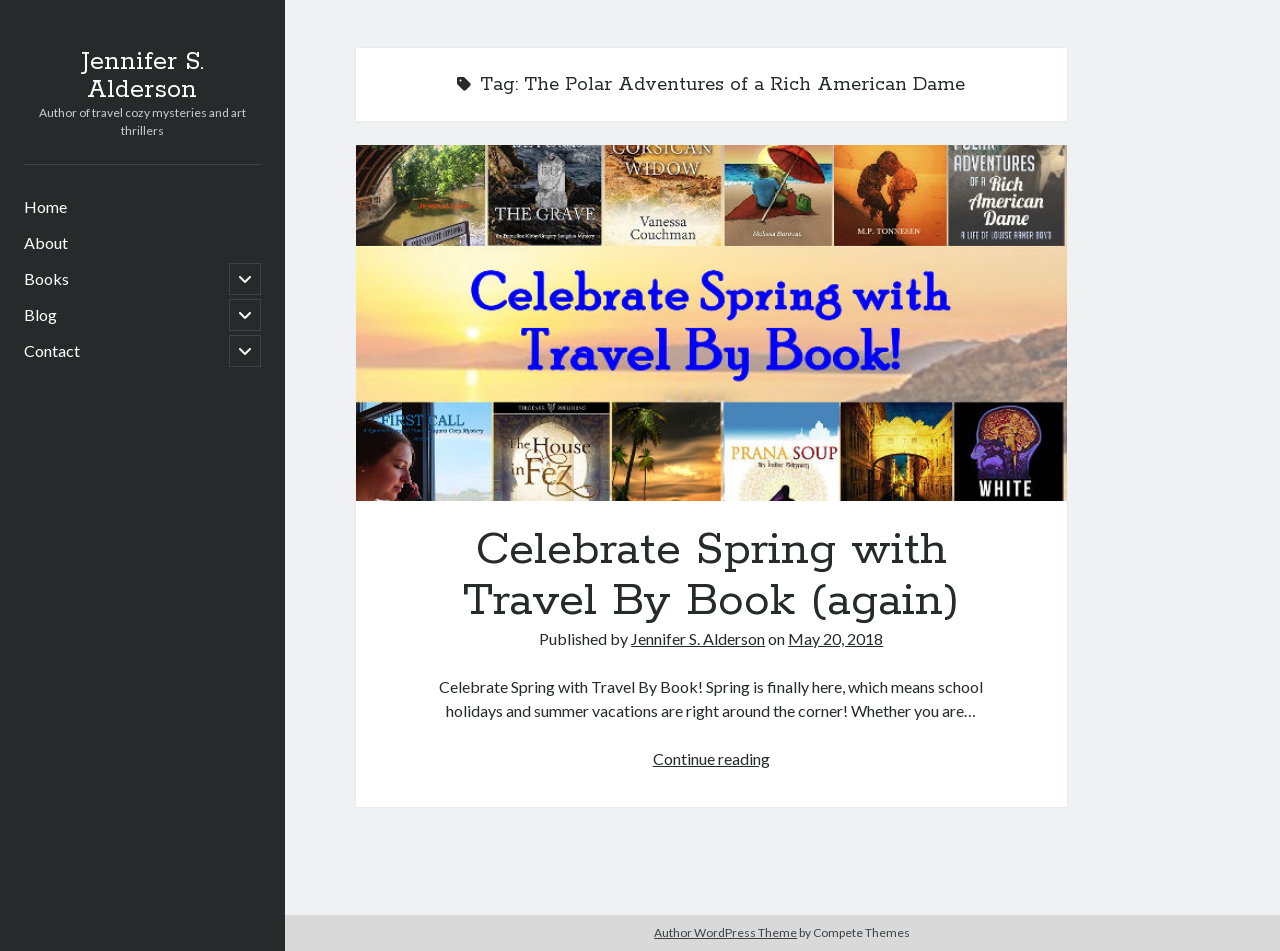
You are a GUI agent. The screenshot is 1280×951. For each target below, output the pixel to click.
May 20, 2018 (835, 638)
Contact (52, 350)
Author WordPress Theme (725, 932)
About (46, 242)
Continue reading (711, 758)
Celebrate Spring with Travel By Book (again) (711, 323)
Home (45, 206)
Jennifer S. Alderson (142, 76)
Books (46, 278)
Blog (40, 314)
